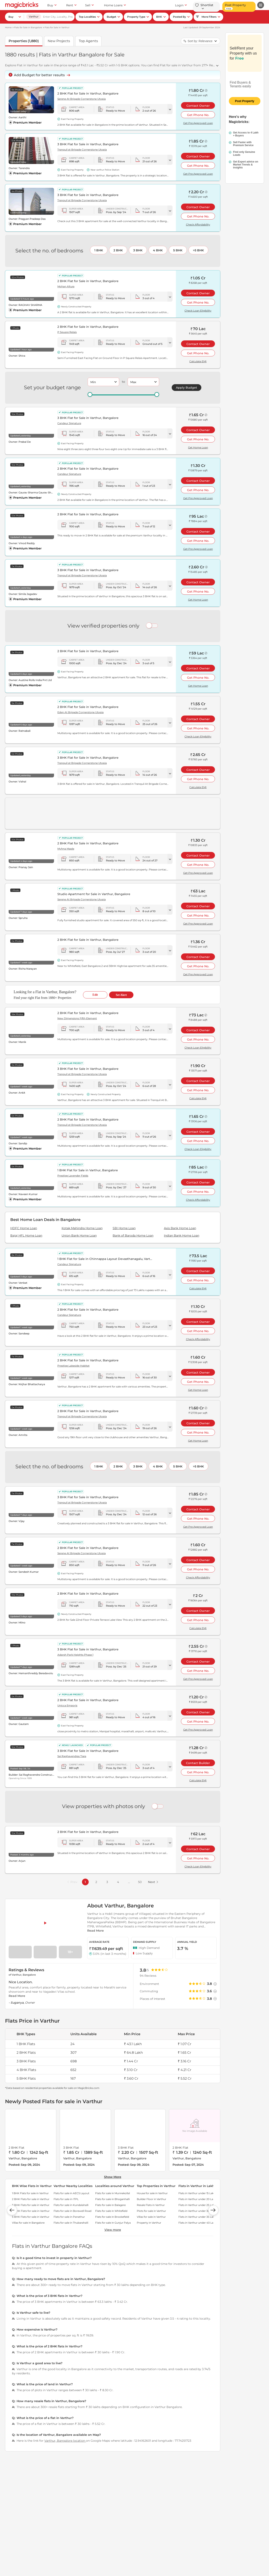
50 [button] (140, 1882)
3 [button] (107, 1882)
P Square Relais (67, 332)
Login (179, 5)
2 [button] (96, 1882)
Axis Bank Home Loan (180, 1228)
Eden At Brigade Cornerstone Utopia (80, 712)
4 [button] (118, 1882)
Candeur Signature (69, 423)
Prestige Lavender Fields (72, 1175)
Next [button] (151, 1882)
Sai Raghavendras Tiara (71, 1756)
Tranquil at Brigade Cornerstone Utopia (82, 149)
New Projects (59, 41)
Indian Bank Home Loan (181, 1235)
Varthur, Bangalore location (65, 2441)
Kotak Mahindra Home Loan (82, 1228)
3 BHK (137, 250)
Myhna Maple (65, 848)
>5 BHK (198, 250)
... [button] (129, 1882)
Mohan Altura (65, 286)
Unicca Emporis (67, 1705)
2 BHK (118, 250)
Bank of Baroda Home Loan (133, 1235)
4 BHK (158, 250)
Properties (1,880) (24, 41)
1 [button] (85, 1882)
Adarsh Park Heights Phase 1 (75, 1654)
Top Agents (88, 41)
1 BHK (98, 250)
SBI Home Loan (124, 1228)
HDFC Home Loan (23, 1228)
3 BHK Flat (71, 2148)
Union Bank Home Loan (79, 1235)
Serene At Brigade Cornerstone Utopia (81, 98)
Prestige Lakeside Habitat (73, 1365)
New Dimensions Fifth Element (77, 1018)
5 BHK (177, 250)
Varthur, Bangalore (128, 1906)
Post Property (235, 6)
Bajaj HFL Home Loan (26, 1235)
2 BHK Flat (16, 2148)
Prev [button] (73, 1882)
